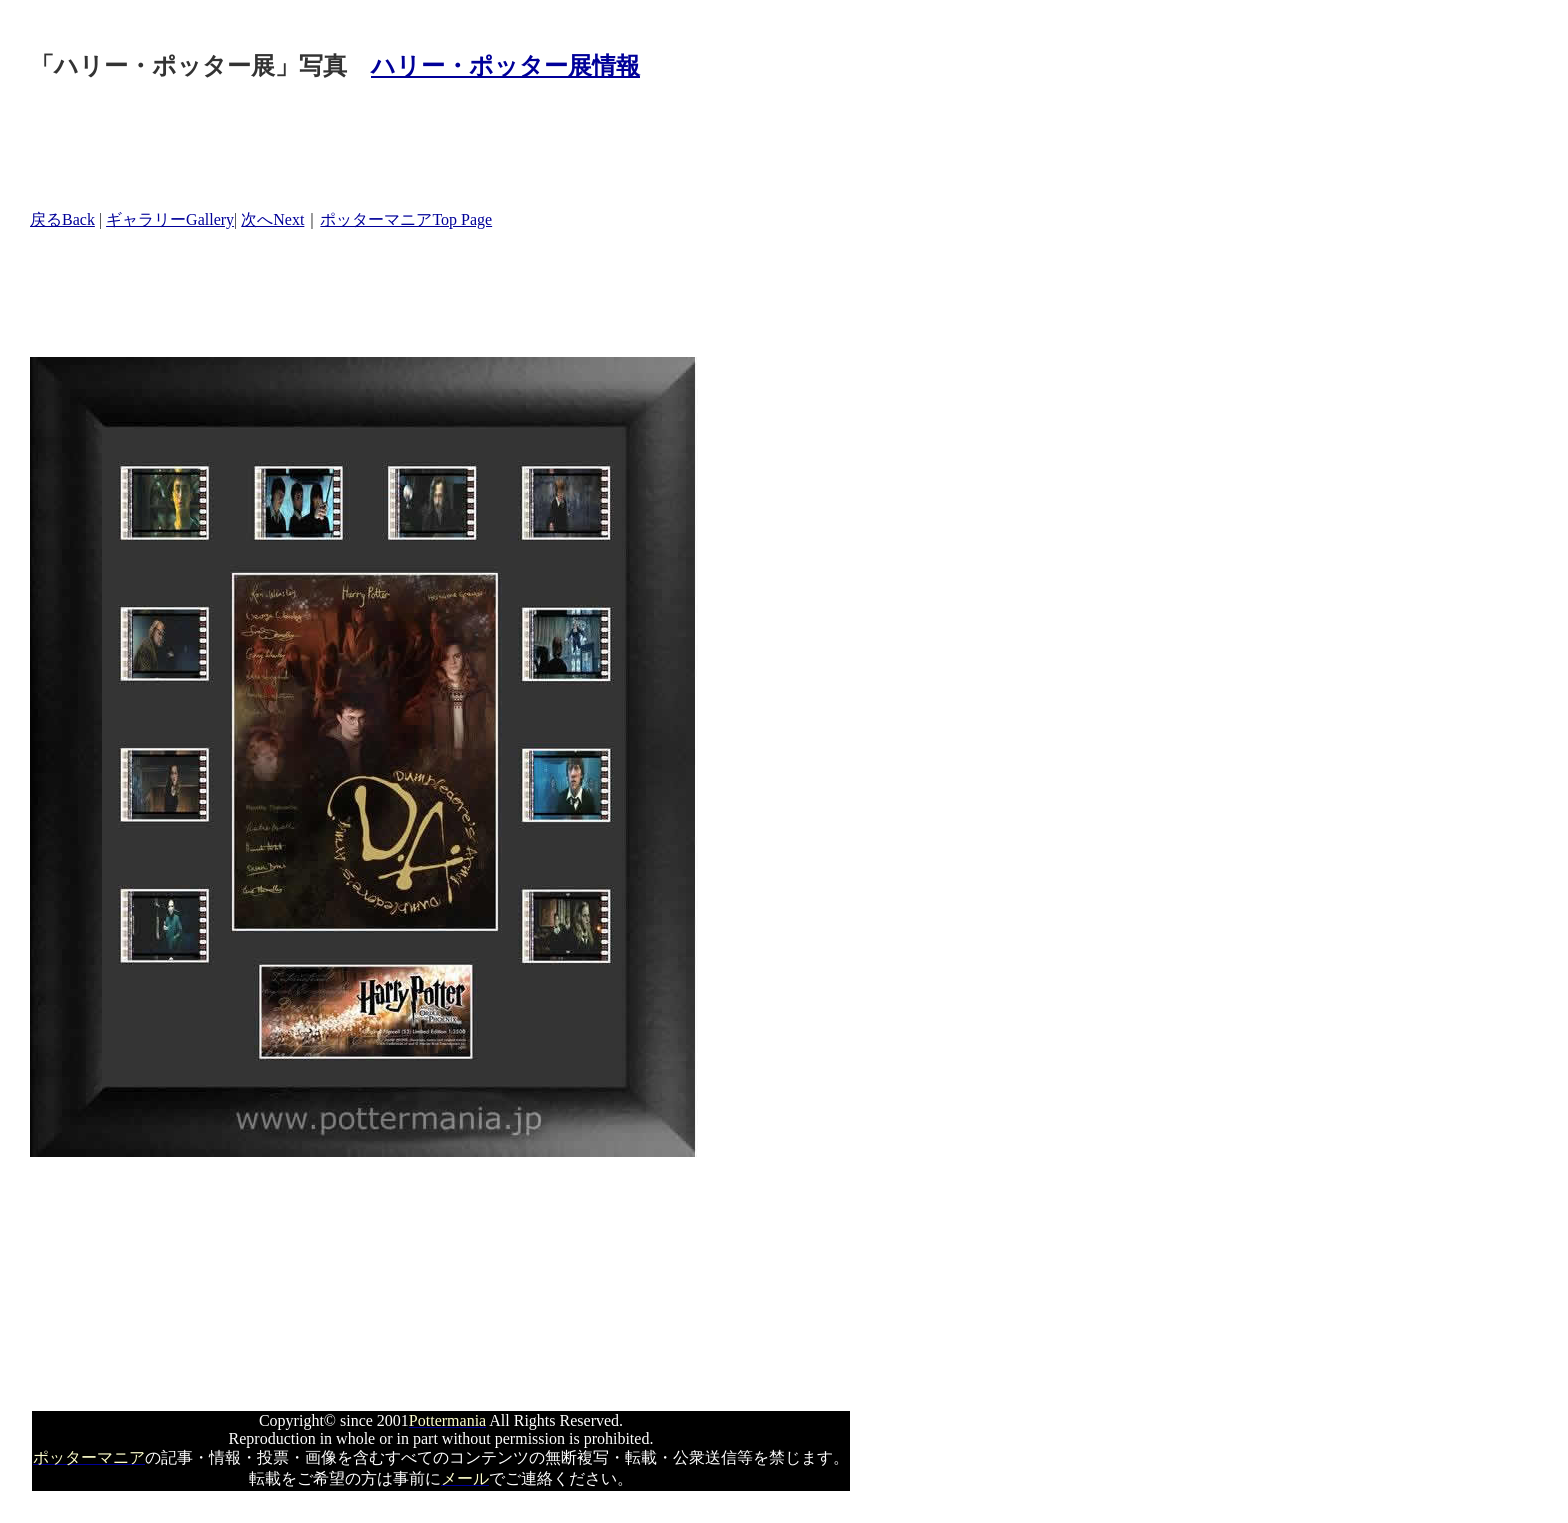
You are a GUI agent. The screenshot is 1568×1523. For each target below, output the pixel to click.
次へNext (272, 219)
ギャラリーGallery (170, 219)
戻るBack (62, 219)
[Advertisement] (394, 147)
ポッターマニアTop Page (406, 219)
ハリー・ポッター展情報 (505, 66)
